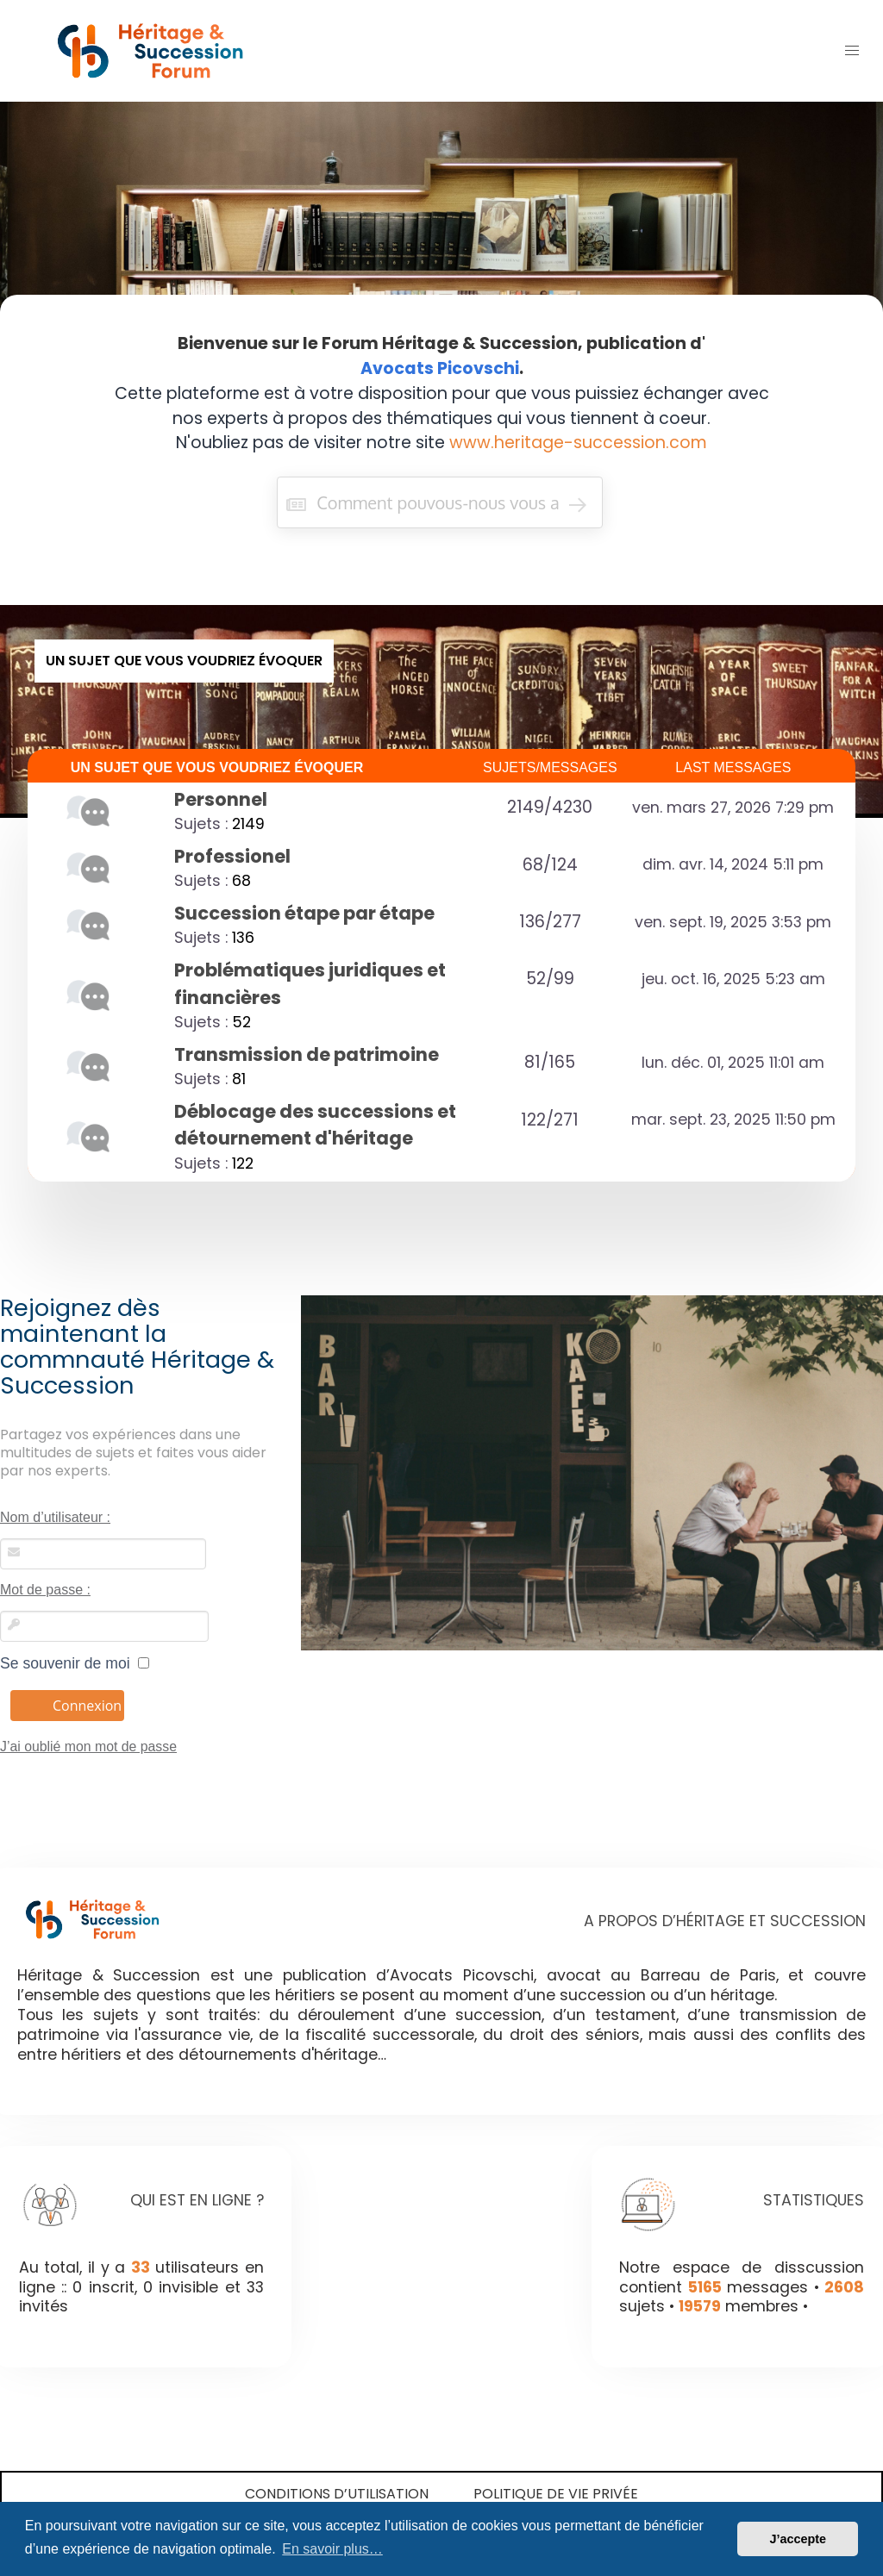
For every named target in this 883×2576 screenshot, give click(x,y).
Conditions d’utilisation (337, 2494)
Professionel (232, 856)
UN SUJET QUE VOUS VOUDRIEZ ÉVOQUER (217, 767)
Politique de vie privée (555, 2494)
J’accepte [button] (797, 2539)
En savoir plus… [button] (332, 2549)
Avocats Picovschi (439, 368)
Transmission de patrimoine (306, 1054)
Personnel (220, 799)
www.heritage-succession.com (578, 442)
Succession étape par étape (304, 913)
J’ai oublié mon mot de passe (88, 1746)
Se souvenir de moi (74, 1663)
